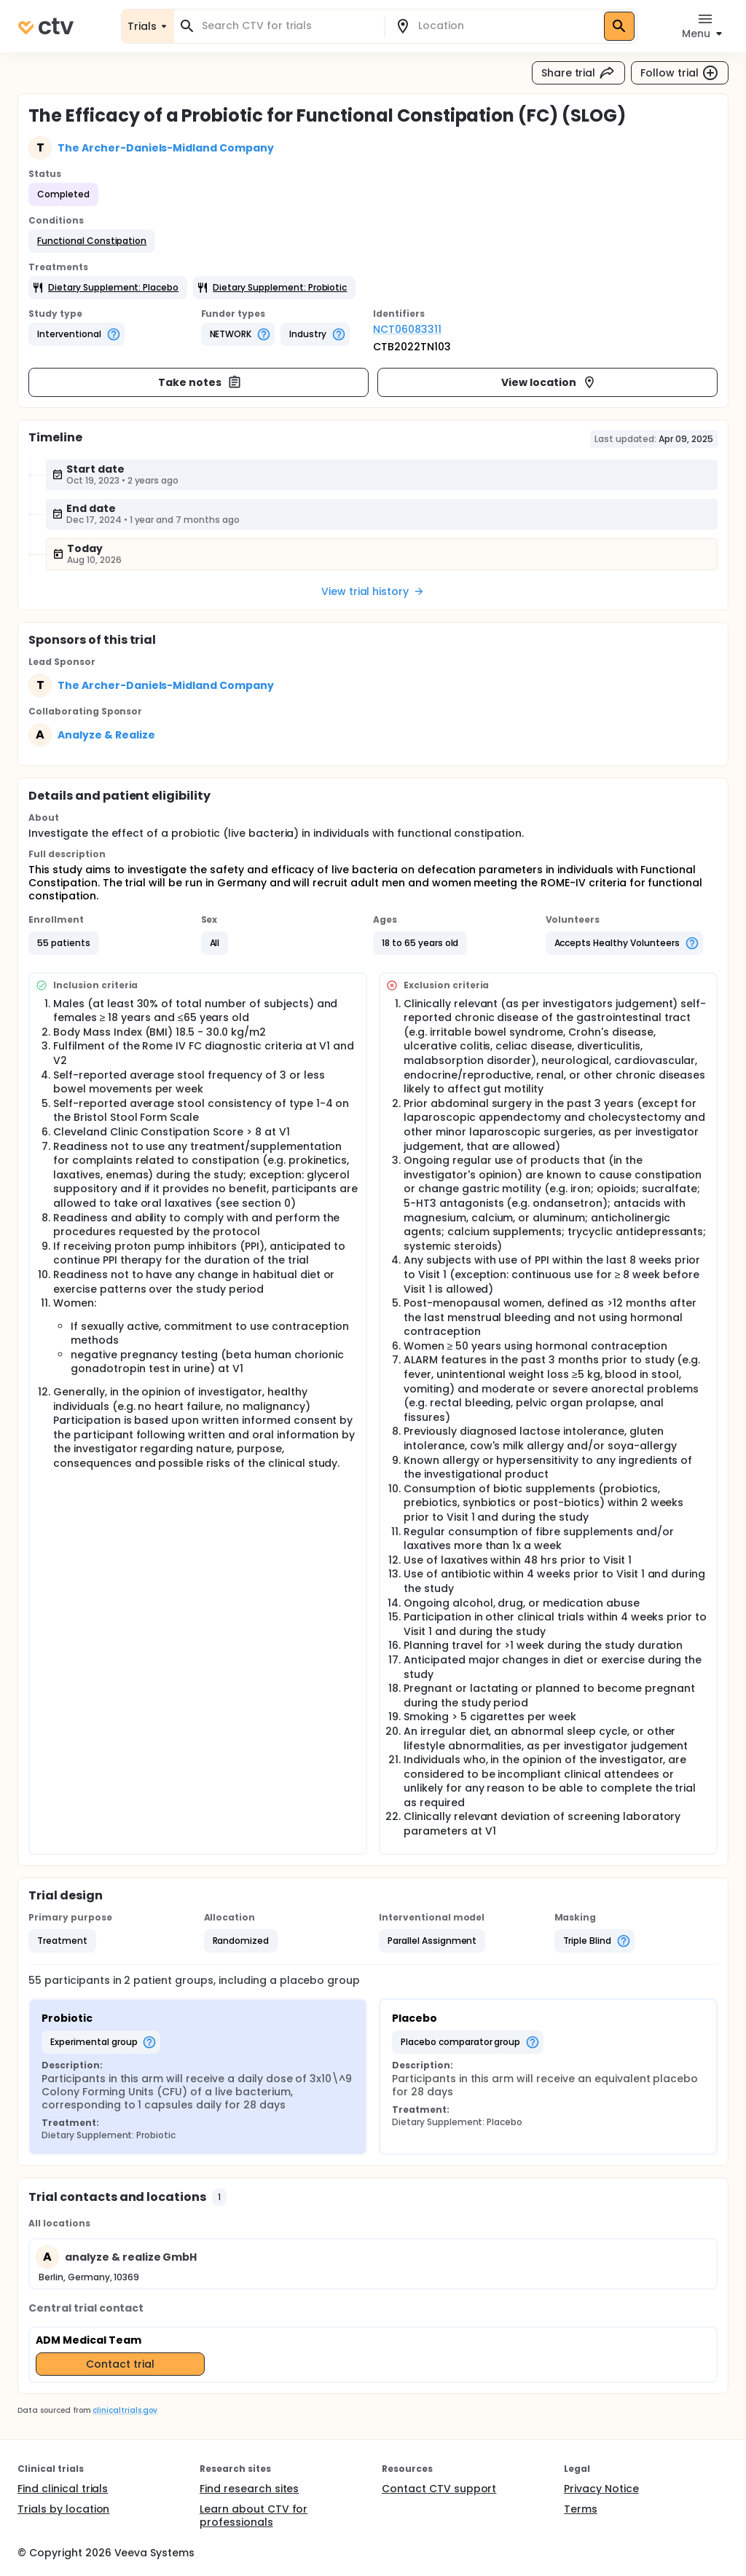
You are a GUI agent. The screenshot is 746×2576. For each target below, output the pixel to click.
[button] (91, 241)
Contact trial (120, 2364)
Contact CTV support (439, 2488)
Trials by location (63, 2509)
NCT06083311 (407, 329)
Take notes (200, 382)
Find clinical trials (62, 2488)
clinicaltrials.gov (125, 2410)
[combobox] (288, 25)
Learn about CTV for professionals (253, 2515)
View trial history (373, 591)
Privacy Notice (601, 2488)
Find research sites (249, 2488)
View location (549, 382)
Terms (580, 2509)
